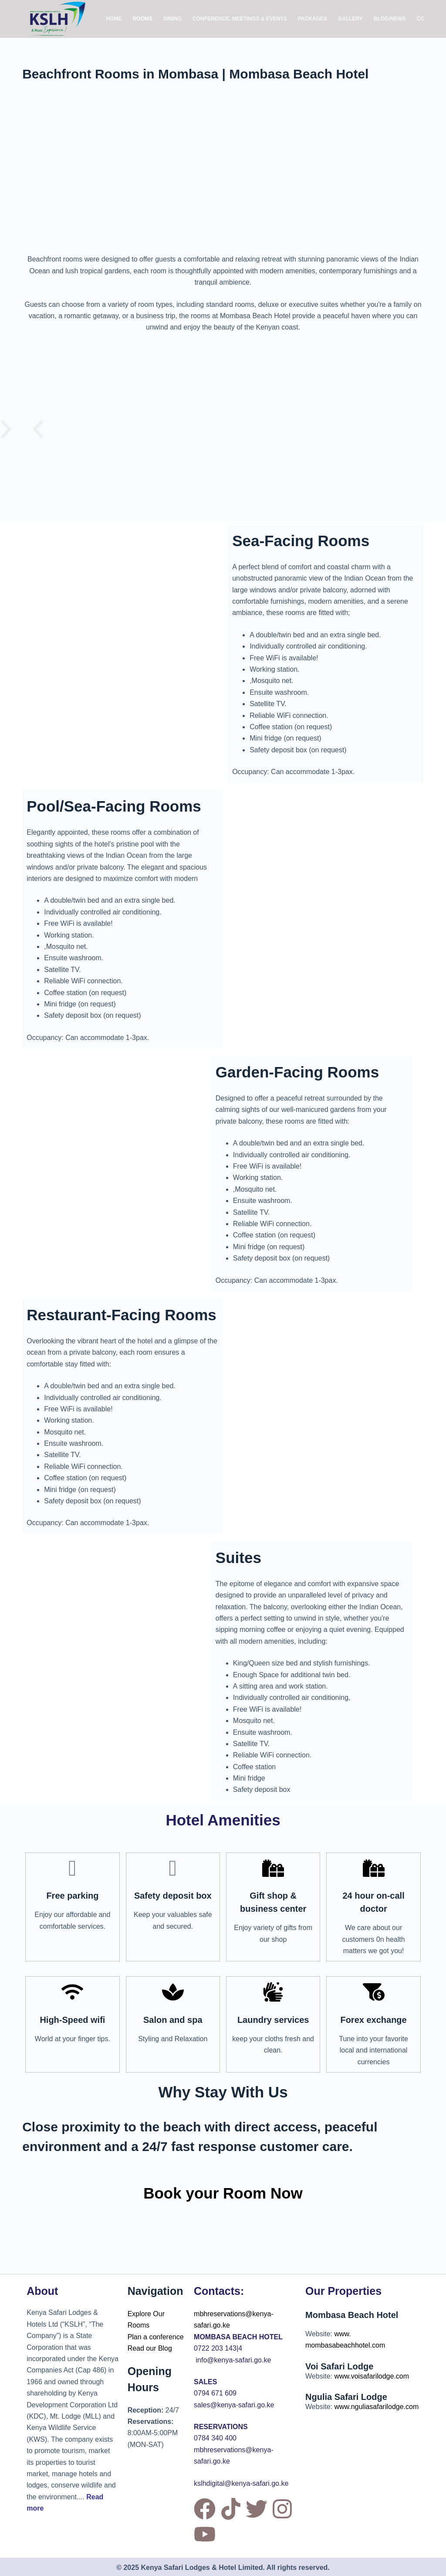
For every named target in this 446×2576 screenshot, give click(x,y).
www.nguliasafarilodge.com (376, 2406)
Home (114, 19)
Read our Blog (150, 2348)
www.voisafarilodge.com (371, 2376)
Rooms (142, 19)
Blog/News (390, 19)
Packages (312, 19)
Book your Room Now (223, 2193)
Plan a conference (156, 2337)
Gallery (350, 19)
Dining (172, 19)
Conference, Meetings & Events (240, 19)
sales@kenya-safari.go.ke (234, 2405)
